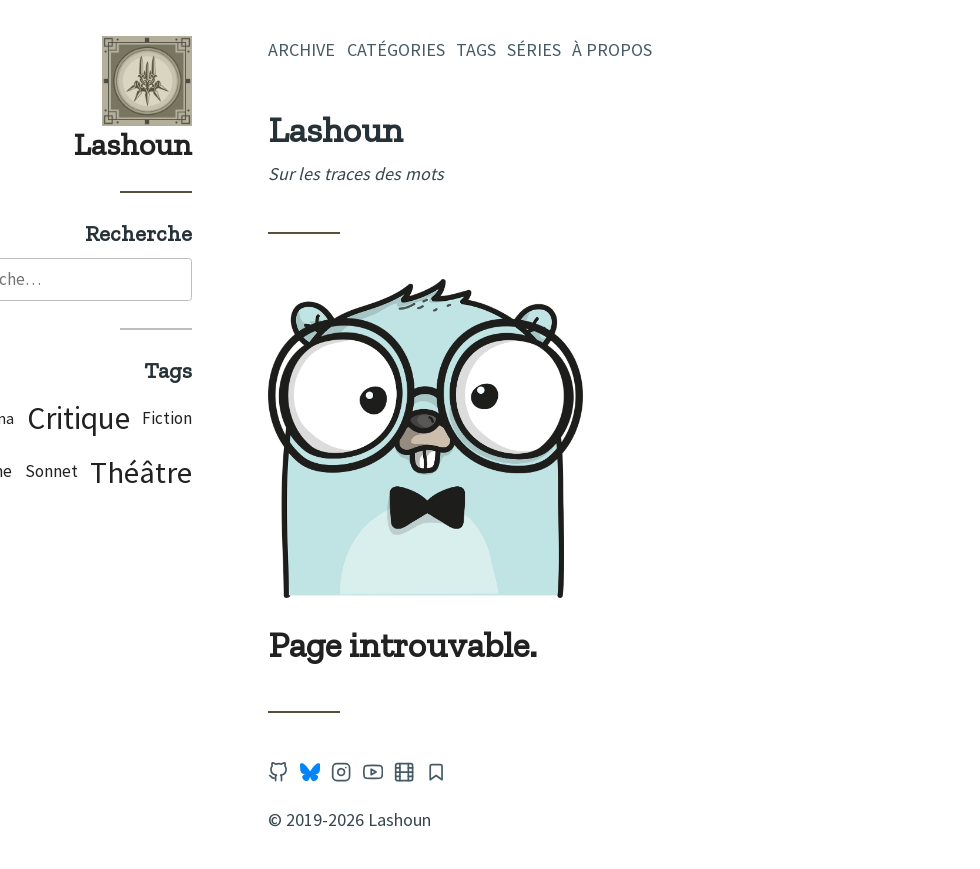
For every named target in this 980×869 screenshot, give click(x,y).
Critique (165, 420)
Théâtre (229, 474)
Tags (564, 49)
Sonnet (138, 473)
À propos (700, 49)
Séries (622, 49)
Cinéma (76, 420)
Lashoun (221, 144)
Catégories (483, 49)
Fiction (255, 420)
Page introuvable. (490, 644)
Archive (389, 49)
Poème (74, 473)
